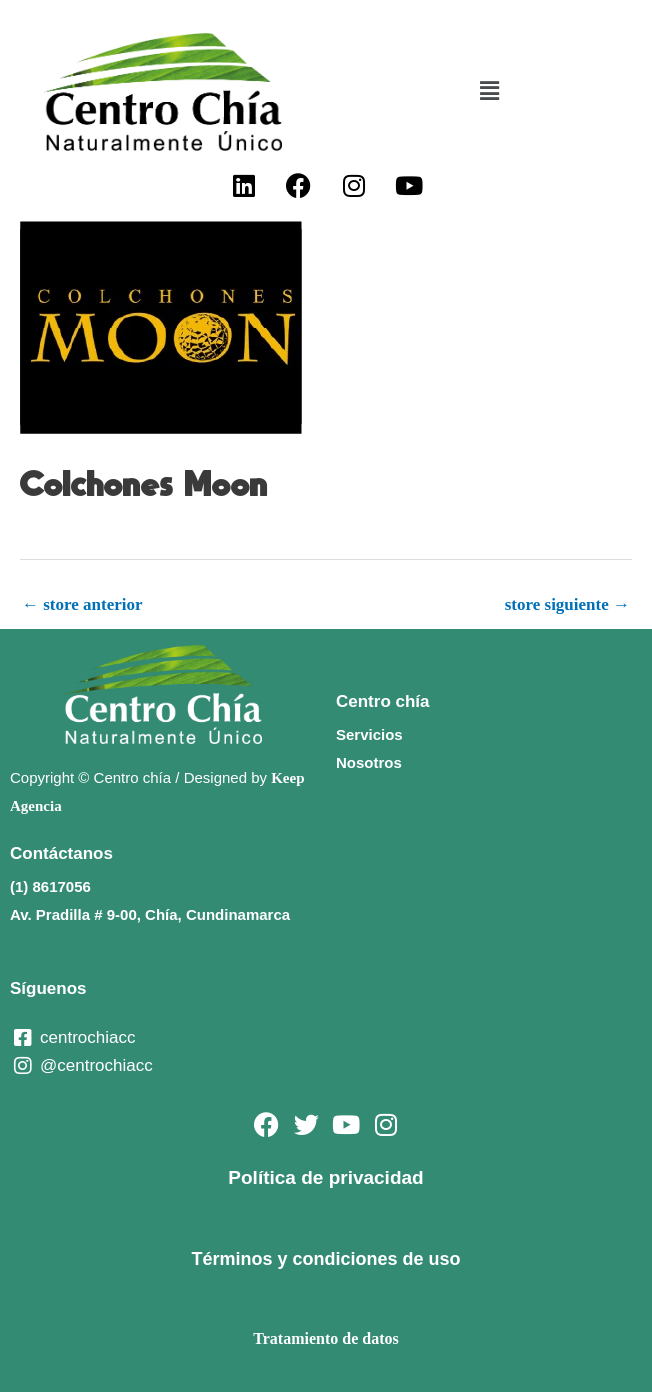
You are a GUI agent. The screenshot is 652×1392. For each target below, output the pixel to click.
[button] (489, 92)
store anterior (82, 604)
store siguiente (567, 604)
